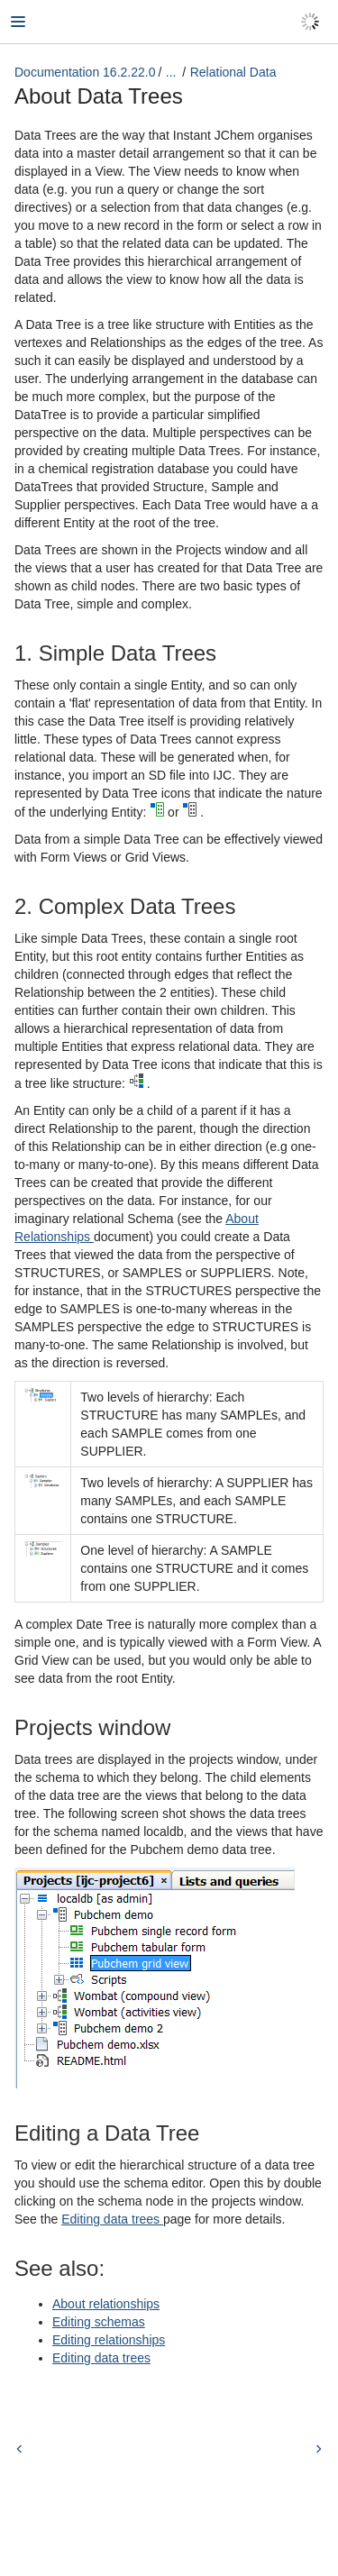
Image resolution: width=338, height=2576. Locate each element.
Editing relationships (108, 2340)
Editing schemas (98, 2322)
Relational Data (233, 72)
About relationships (106, 2304)
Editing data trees (112, 2219)
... (171, 72)
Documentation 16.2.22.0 (84, 72)
